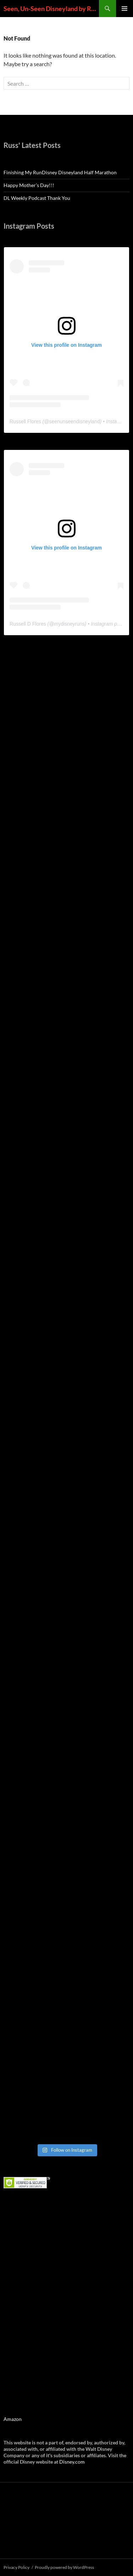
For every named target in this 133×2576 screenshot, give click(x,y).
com (80, 2462)
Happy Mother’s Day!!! (29, 185)
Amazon (13, 2419)
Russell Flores (25, 421)
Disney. (67, 2462)
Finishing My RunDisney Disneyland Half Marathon (60, 172)
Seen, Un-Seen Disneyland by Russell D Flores (51, 8)
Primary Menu (124, 8)
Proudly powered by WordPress (64, 2567)
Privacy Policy (16, 2567)
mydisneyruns (69, 624)
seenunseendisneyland (74, 421)
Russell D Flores (28, 624)
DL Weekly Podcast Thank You (37, 198)
